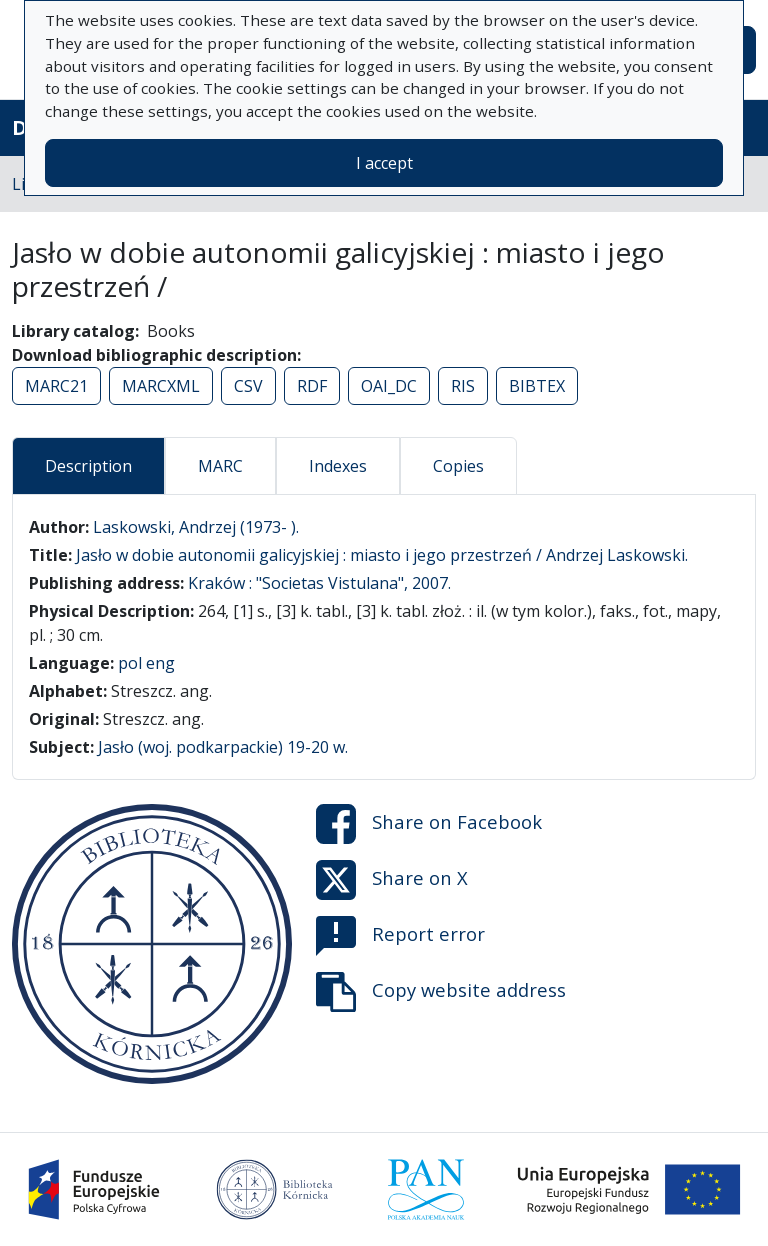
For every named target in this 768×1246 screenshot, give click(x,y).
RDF (312, 386)
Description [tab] (88, 466)
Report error (400, 936)
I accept (384, 163)
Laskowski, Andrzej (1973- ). (196, 527)
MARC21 (56, 386)
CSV (248, 386)
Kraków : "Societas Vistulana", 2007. (319, 583)
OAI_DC (389, 386)
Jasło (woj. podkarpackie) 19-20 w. (223, 747)
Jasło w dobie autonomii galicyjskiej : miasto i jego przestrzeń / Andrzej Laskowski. (382, 555)
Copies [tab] (458, 466)
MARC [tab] (220, 466)
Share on (429, 824)
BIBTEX (537, 386)
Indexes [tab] (338, 466)
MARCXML (161, 386)
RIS (463, 386)
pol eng (146, 663)
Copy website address (441, 992)
